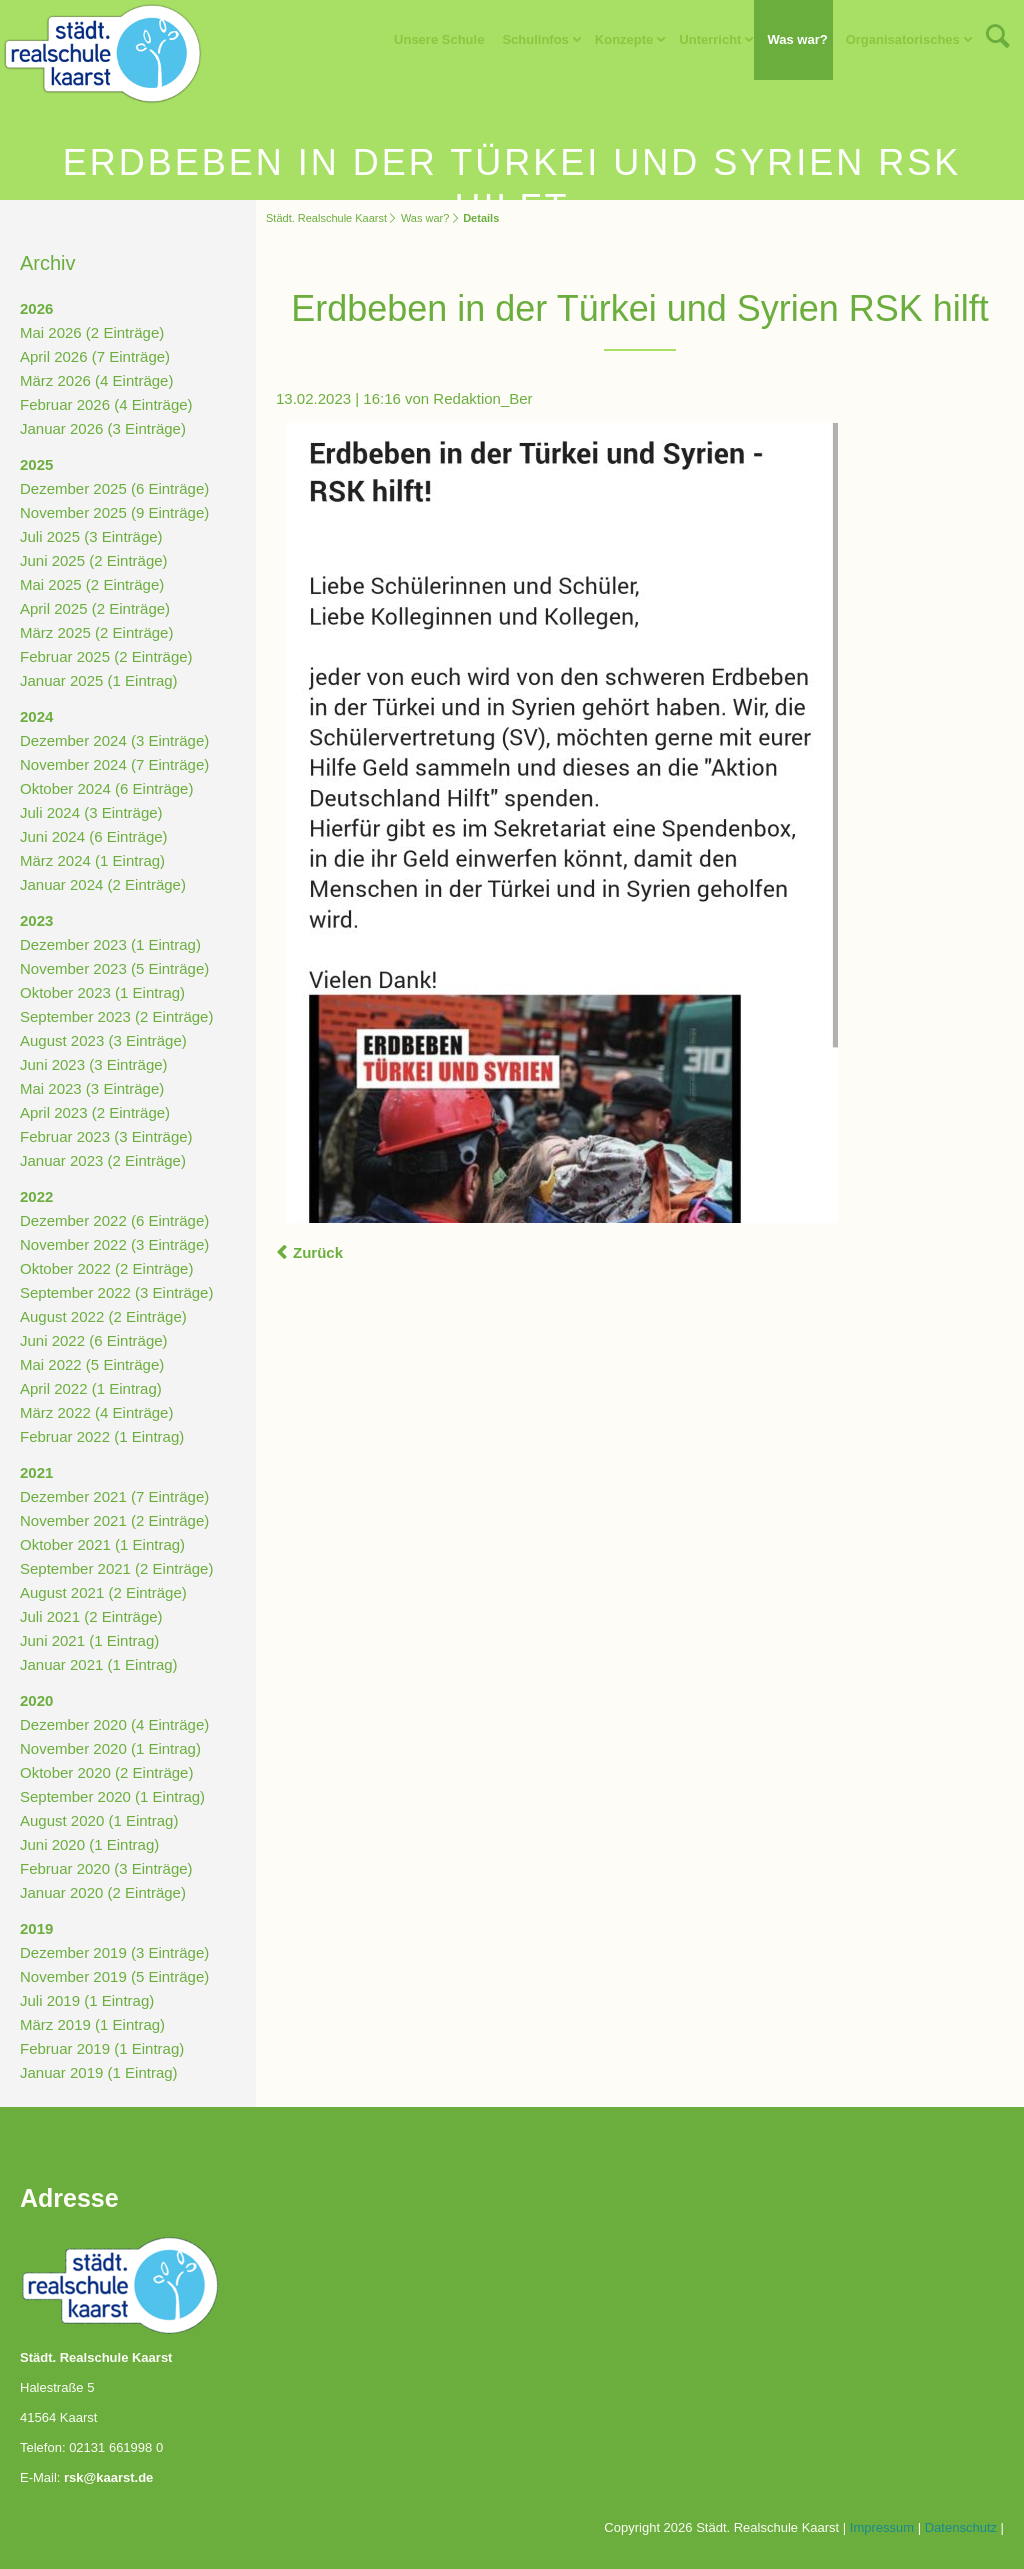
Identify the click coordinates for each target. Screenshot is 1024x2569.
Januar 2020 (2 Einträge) (103, 1892)
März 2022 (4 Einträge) (96, 1412)
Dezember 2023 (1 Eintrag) (110, 944)
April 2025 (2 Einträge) (95, 608)
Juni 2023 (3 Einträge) (94, 1064)
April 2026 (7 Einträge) (95, 356)
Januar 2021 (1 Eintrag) (99, 1664)
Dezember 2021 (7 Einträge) (114, 1496)
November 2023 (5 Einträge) (114, 968)
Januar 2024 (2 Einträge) (103, 884)
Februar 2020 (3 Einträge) (106, 1868)
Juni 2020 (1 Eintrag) (89, 1844)
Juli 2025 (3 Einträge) (91, 536)
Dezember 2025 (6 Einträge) (114, 488)
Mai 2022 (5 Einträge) (92, 1364)
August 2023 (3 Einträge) (103, 1040)
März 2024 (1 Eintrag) (92, 860)
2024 (36, 716)
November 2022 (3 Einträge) (114, 1244)
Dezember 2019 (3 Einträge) (114, 1952)
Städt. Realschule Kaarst (326, 218)
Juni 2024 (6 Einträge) (94, 836)
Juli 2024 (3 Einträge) (91, 812)
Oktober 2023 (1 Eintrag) (102, 992)
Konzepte (624, 39)
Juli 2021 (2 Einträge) (91, 1616)
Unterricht (710, 39)
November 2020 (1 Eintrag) (110, 1748)
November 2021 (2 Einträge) (114, 1520)
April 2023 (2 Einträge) (95, 1112)
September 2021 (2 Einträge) (116, 1568)
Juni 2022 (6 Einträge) (94, 1340)
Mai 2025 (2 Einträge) (92, 584)
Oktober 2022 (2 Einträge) (106, 1268)
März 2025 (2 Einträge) (96, 632)
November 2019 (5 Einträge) (114, 1976)
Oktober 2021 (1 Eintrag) (102, 1544)
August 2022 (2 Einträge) (103, 1316)
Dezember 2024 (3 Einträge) (114, 740)
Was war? (797, 39)
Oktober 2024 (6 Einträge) (106, 788)
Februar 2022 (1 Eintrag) (102, 1436)
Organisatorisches (903, 39)
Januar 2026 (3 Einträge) (103, 428)
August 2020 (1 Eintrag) (99, 1820)
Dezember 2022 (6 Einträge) (114, 1220)
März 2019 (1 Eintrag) (92, 2024)
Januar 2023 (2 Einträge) (103, 1160)
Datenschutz (961, 2527)
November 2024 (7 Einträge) (114, 764)
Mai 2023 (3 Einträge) (92, 1088)
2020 (36, 1700)
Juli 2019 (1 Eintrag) (87, 2000)
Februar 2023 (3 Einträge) (106, 1136)
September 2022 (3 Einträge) (116, 1292)
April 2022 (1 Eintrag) (91, 1388)
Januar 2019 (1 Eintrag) (99, 2072)
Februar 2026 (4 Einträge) (106, 404)
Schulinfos (535, 39)
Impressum (882, 2527)
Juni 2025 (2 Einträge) (94, 560)
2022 (36, 1196)
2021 (36, 1472)
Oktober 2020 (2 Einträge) (106, 1772)
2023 (36, 920)
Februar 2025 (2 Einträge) (106, 656)
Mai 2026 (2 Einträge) (92, 332)
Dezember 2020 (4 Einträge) (114, 1724)
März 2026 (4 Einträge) (96, 380)
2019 (36, 1928)
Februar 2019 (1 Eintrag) (102, 2048)
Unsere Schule (439, 39)
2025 (36, 464)
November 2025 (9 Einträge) (114, 512)
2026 (36, 308)
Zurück (318, 1252)
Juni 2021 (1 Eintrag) (89, 1640)
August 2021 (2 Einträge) (103, 1592)
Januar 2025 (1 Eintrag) (99, 680)
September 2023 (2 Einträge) (116, 1016)
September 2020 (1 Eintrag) (112, 1796)
